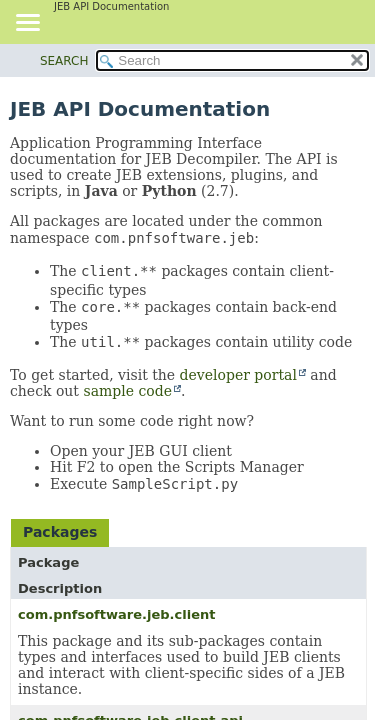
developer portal (238, 375)
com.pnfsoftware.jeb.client (116, 614)
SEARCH (64, 61)
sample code (127, 391)
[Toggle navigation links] (27, 24)
